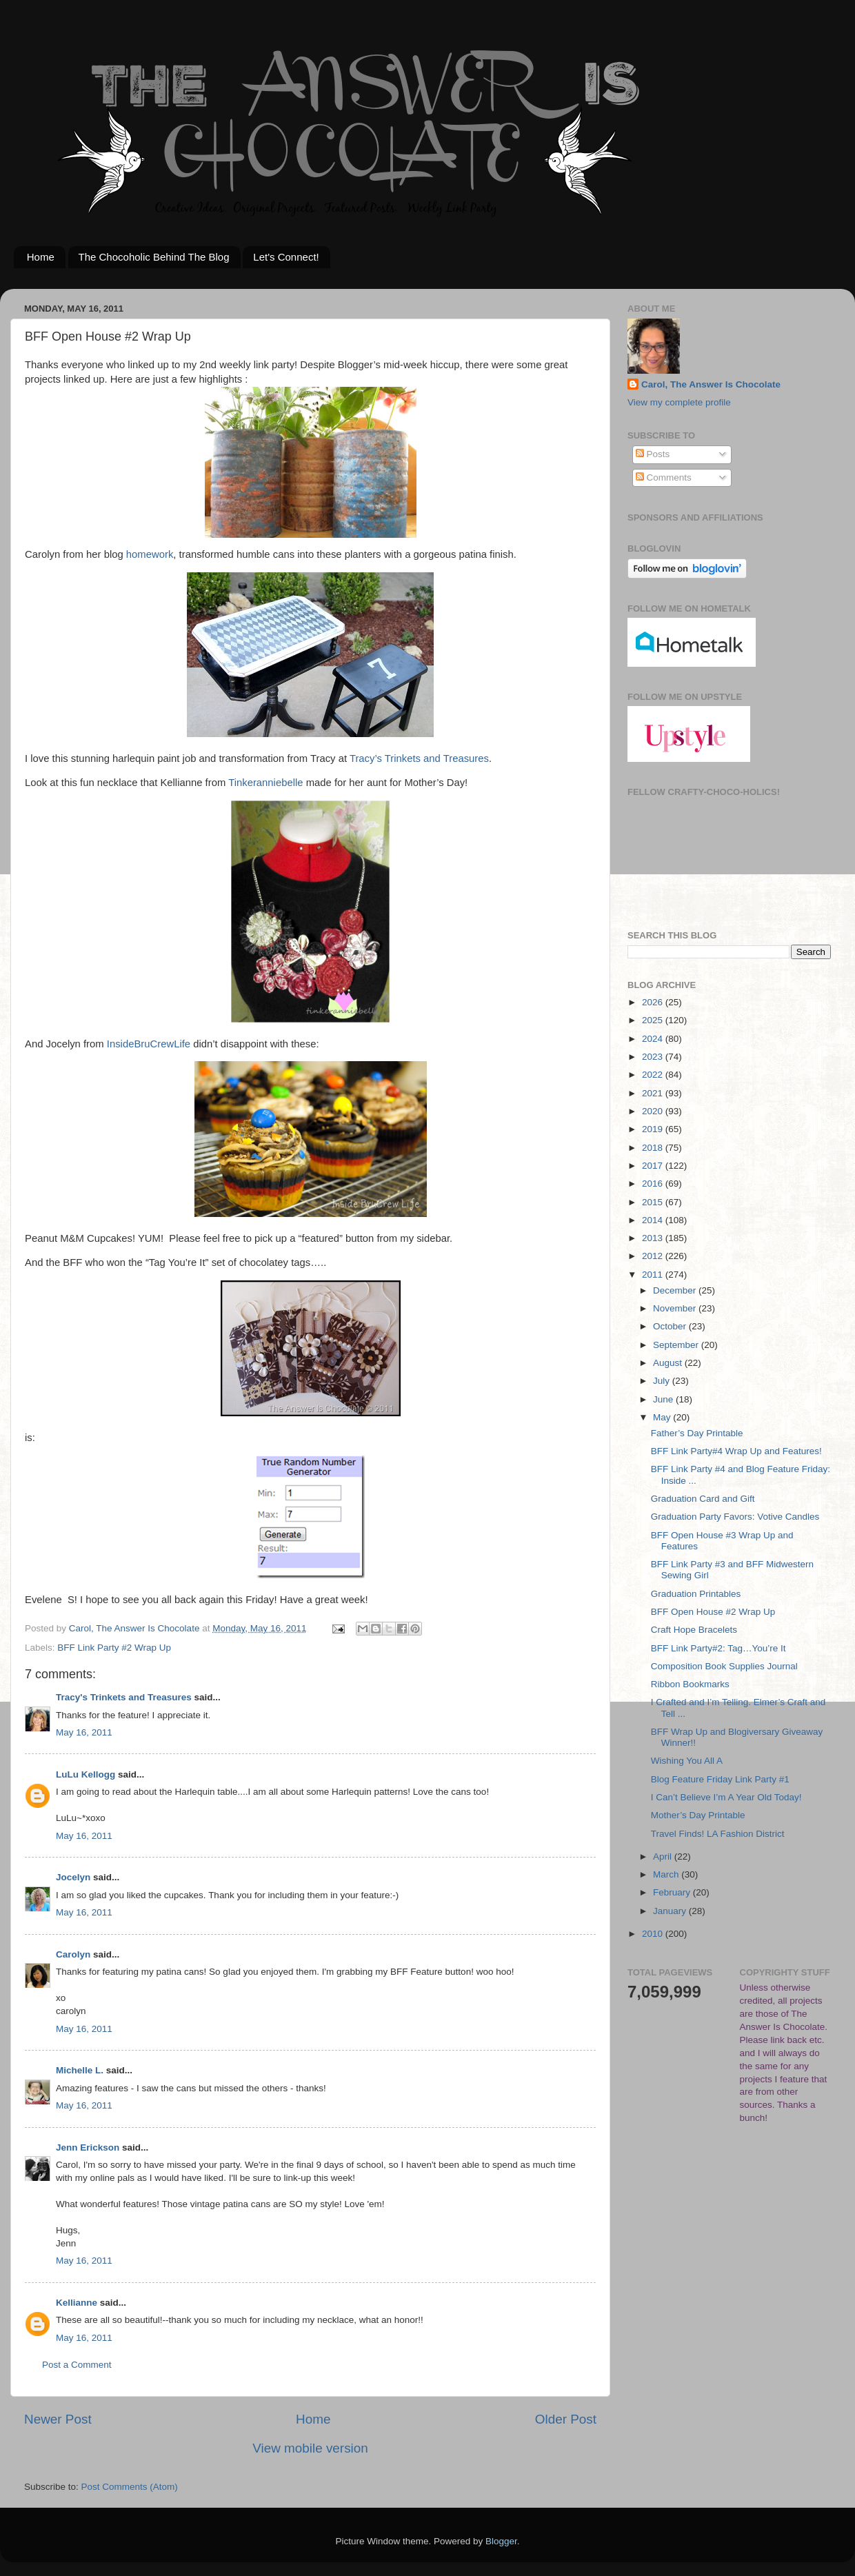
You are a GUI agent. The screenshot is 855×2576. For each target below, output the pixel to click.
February (673, 1892)
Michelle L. (79, 2070)
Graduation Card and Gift (703, 1498)
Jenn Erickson (87, 2147)
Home (40, 257)
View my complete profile (679, 402)
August (669, 1363)
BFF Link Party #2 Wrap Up (114, 1647)
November (675, 1308)
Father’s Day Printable (697, 1433)
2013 (653, 1238)
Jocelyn (73, 1877)
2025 (653, 1020)
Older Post (565, 2419)
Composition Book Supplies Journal (724, 1666)
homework (149, 554)
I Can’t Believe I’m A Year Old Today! (726, 1797)
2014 (653, 1220)
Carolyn (73, 1954)
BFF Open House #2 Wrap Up (713, 1612)
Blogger (501, 2541)
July (662, 1381)
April (663, 1856)
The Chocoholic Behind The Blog (154, 257)
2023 (653, 1056)
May (663, 1417)
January (671, 1911)
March (667, 1874)
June (664, 1399)
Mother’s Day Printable (698, 1815)
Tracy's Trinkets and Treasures (124, 1697)
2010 (653, 1934)
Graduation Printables (696, 1594)
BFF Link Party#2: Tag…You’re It (718, 1648)
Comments (664, 477)
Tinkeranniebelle (265, 782)
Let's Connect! (286, 257)
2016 (653, 1183)
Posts (653, 454)
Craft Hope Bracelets (694, 1629)
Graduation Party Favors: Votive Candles (735, 1516)
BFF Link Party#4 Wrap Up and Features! (736, 1451)
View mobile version (310, 2448)
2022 (653, 1074)
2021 (653, 1093)
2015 (653, 1202)
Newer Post (58, 2419)
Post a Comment (77, 2364)
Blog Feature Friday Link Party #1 (720, 1779)
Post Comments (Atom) (129, 2487)
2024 (653, 1039)
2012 (653, 1256)
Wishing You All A (687, 1760)
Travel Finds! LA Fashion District (718, 1834)
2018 (653, 1148)
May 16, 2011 (84, 1732)
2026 (653, 1002)
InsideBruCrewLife (148, 1043)
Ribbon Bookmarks (690, 1684)
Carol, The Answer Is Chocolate (711, 384)
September (677, 1345)
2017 (653, 1165)
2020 (653, 1111)
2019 (653, 1129)
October (671, 1326)
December (675, 1290)
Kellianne (76, 2302)
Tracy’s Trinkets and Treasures (419, 758)
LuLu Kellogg (85, 1774)
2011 (653, 1274)
